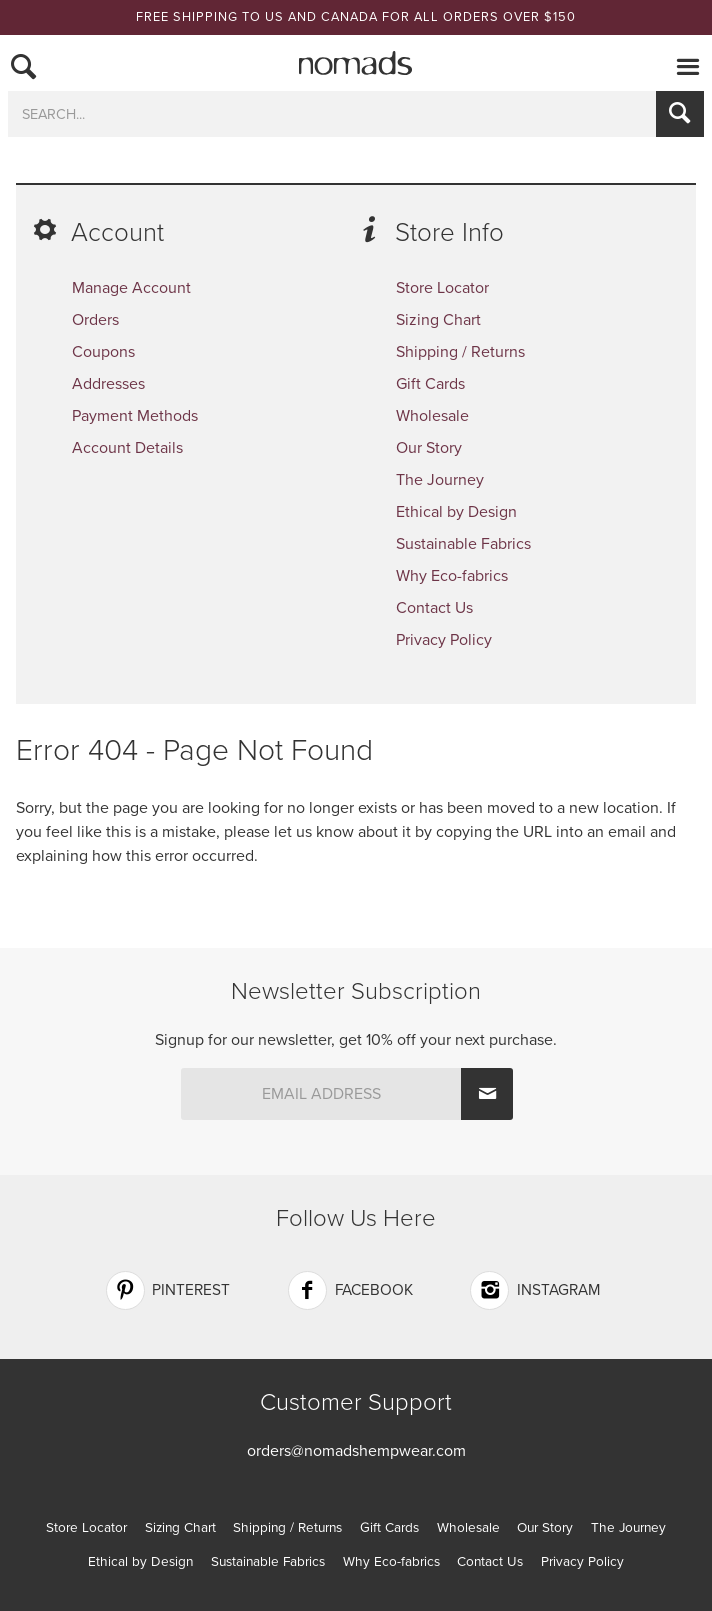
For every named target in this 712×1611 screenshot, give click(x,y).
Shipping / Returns (460, 352)
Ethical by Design (456, 512)
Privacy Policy (444, 640)
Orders (95, 320)
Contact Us (434, 608)
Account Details (127, 448)
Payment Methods (135, 416)
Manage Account (131, 288)
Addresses (108, 384)
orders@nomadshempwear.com (356, 1451)
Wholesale (432, 416)
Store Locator (442, 288)
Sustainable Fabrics (463, 544)
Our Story (429, 448)
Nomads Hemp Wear (356, 63)
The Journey (440, 480)
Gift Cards (430, 384)
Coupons (103, 352)
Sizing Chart (438, 320)
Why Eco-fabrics (452, 576)
